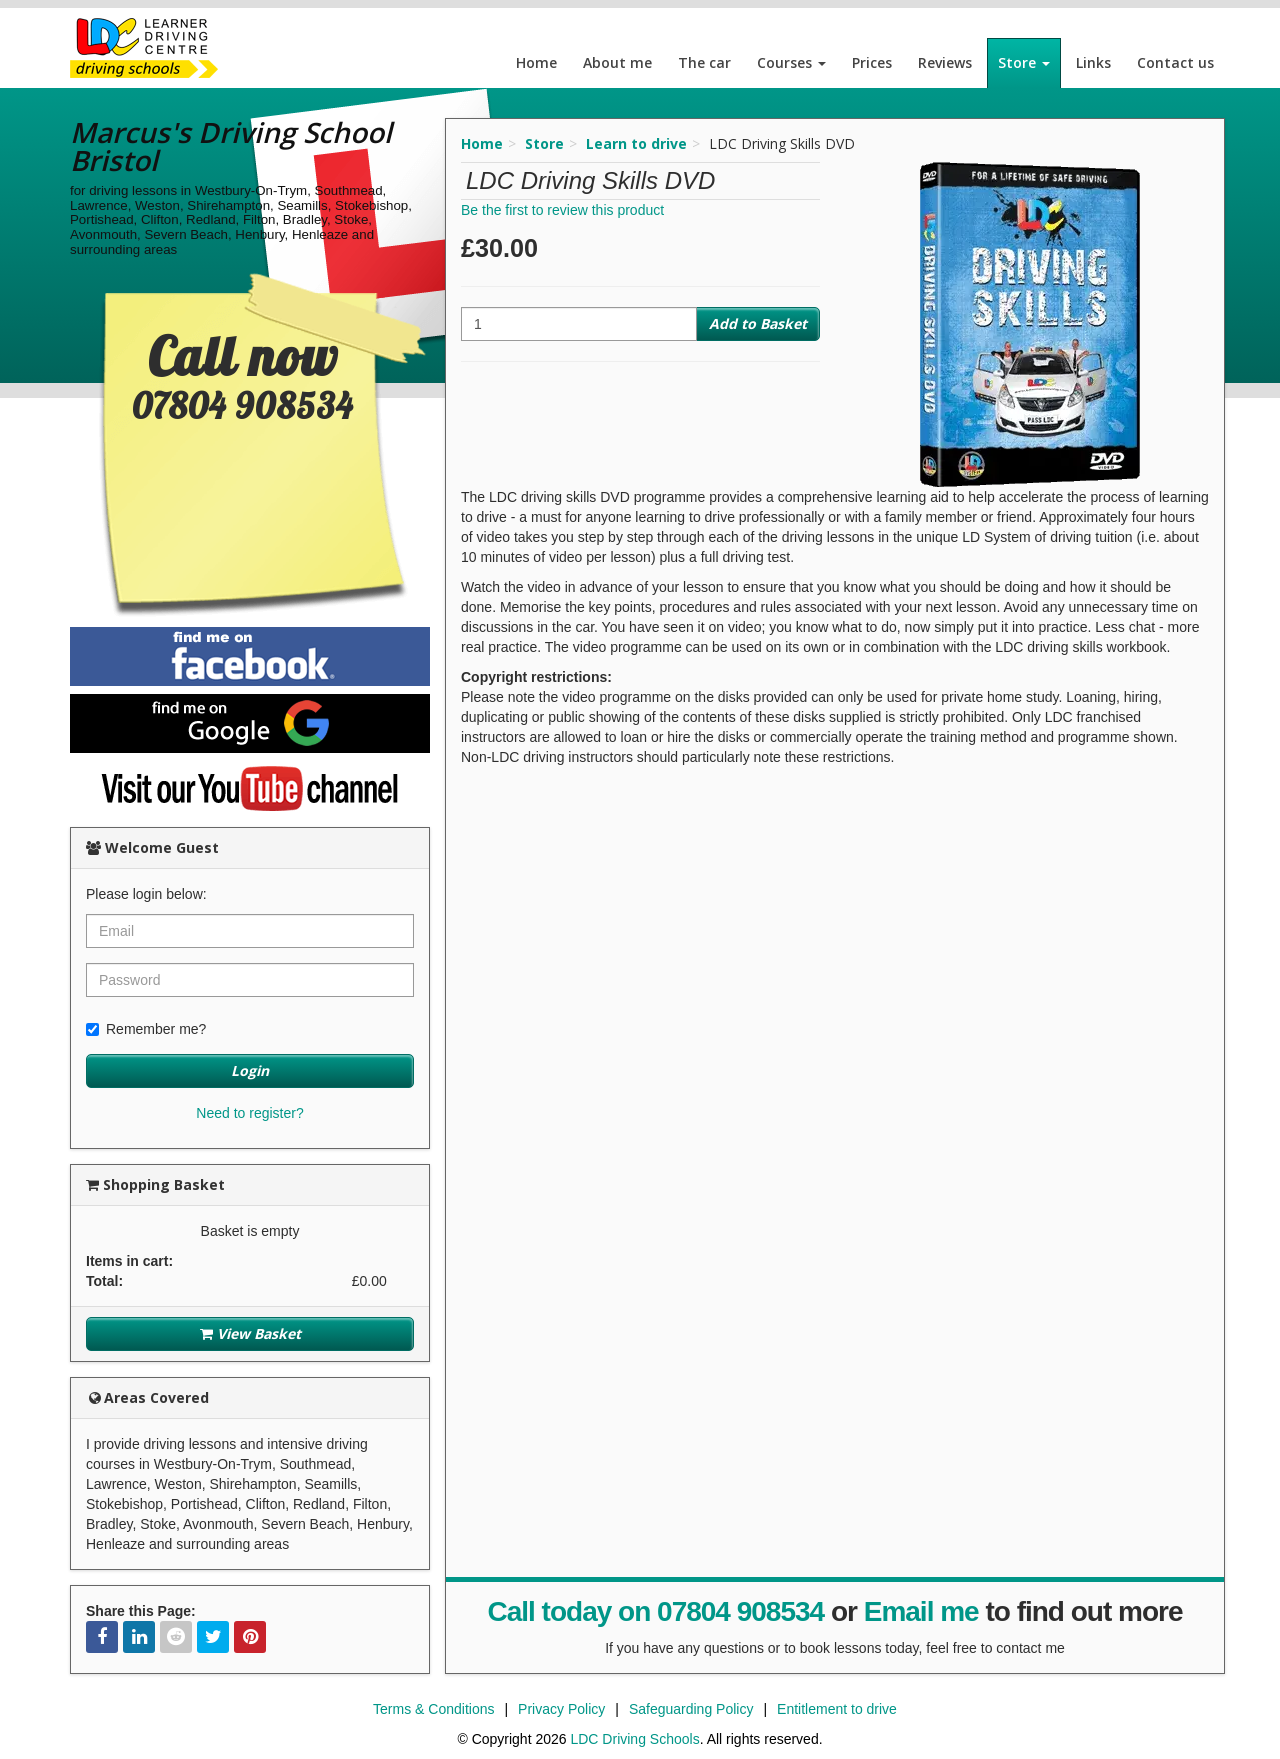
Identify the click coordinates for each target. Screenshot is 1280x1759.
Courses (791, 62)
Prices (872, 62)
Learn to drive (636, 143)
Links (1093, 62)
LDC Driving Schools (634, 1739)
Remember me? (146, 1029)
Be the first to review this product (562, 210)
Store (1024, 62)
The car (704, 62)
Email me (921, 1611)
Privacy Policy (561, 1709)
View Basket (250, 1333)
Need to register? (249, 1113)
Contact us (1175, 62)
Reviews (945, 62)
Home (536, 62)
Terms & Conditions (433, 1709)
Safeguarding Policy (691, 1709)
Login (250, 1070)
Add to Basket (758, 323)
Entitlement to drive (837, 1709)
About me (617, 62)
